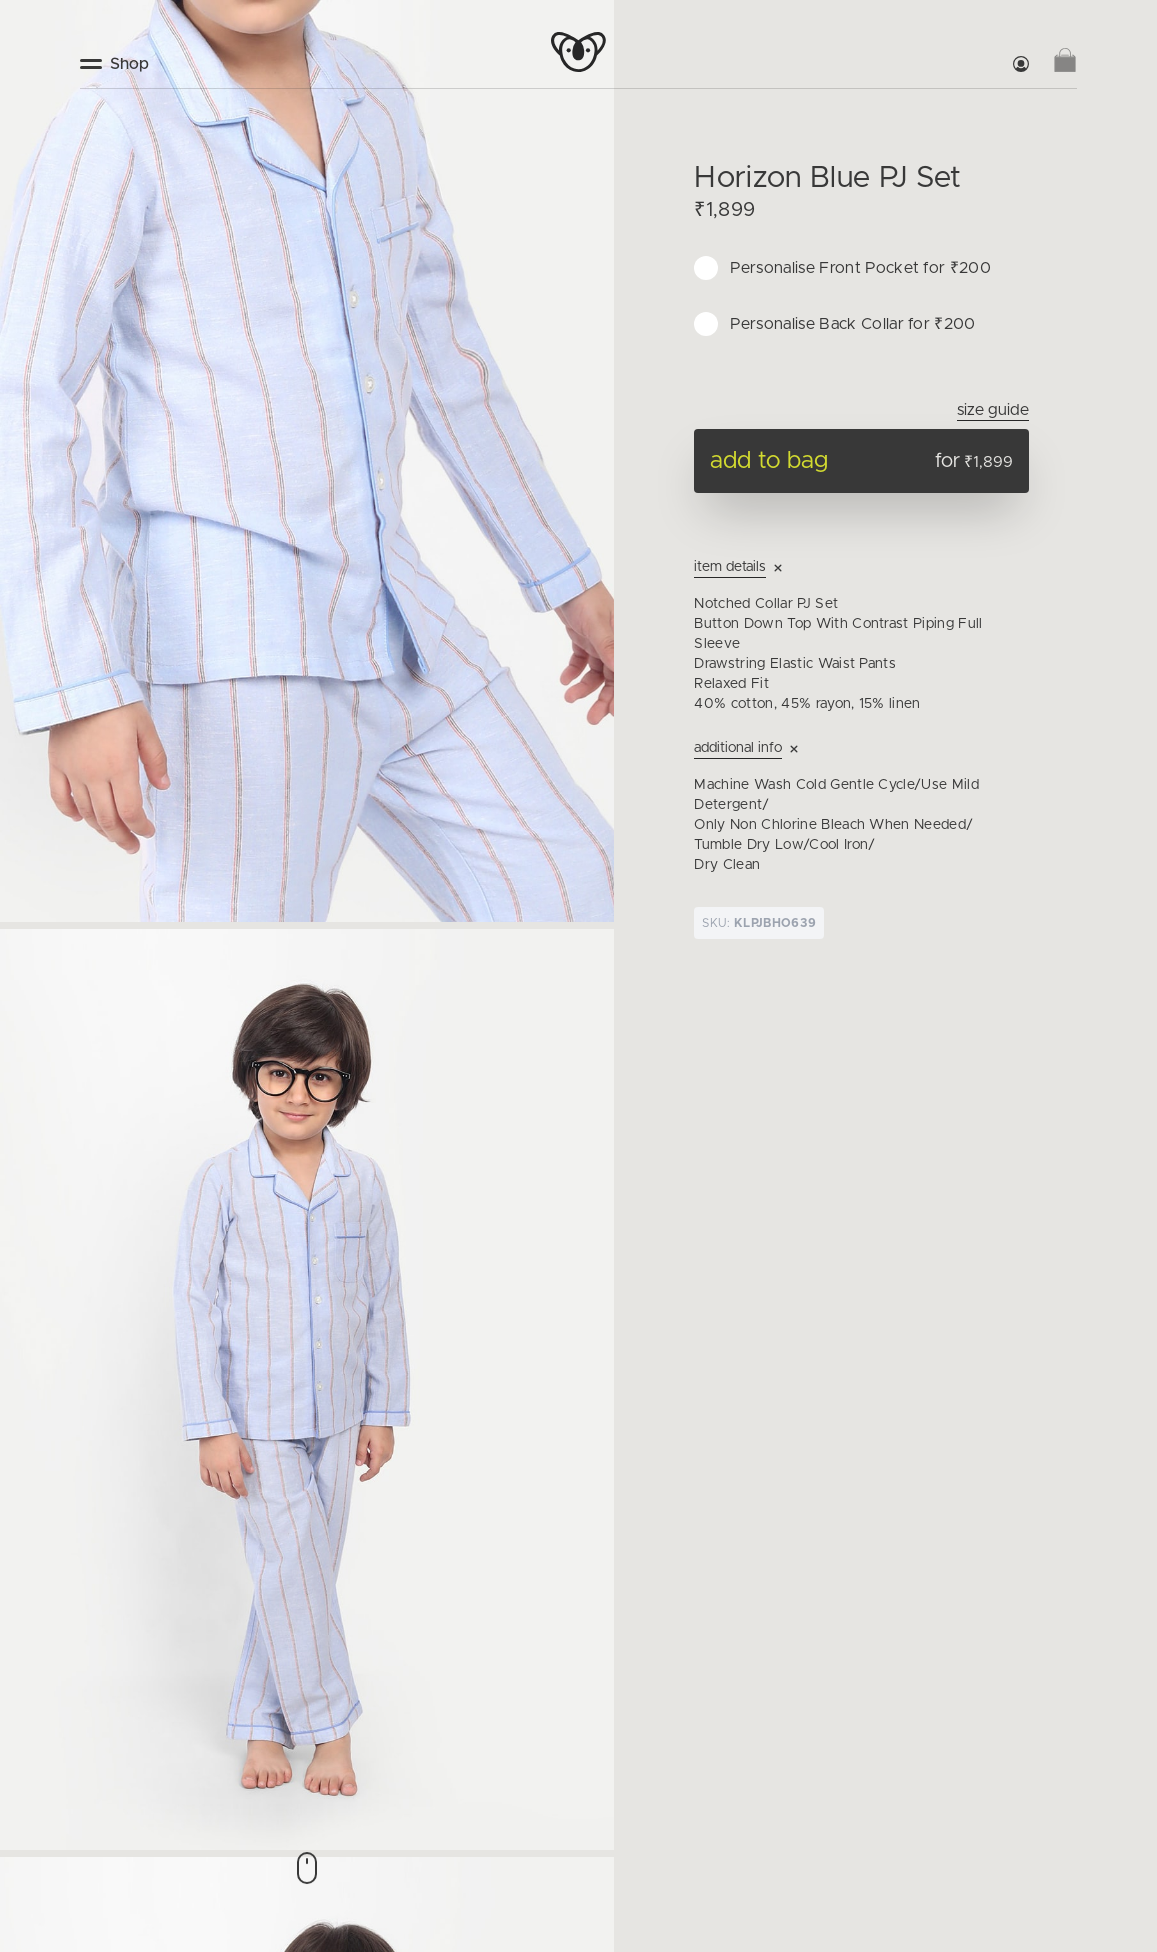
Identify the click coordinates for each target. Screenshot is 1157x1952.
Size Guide (993, 410)
